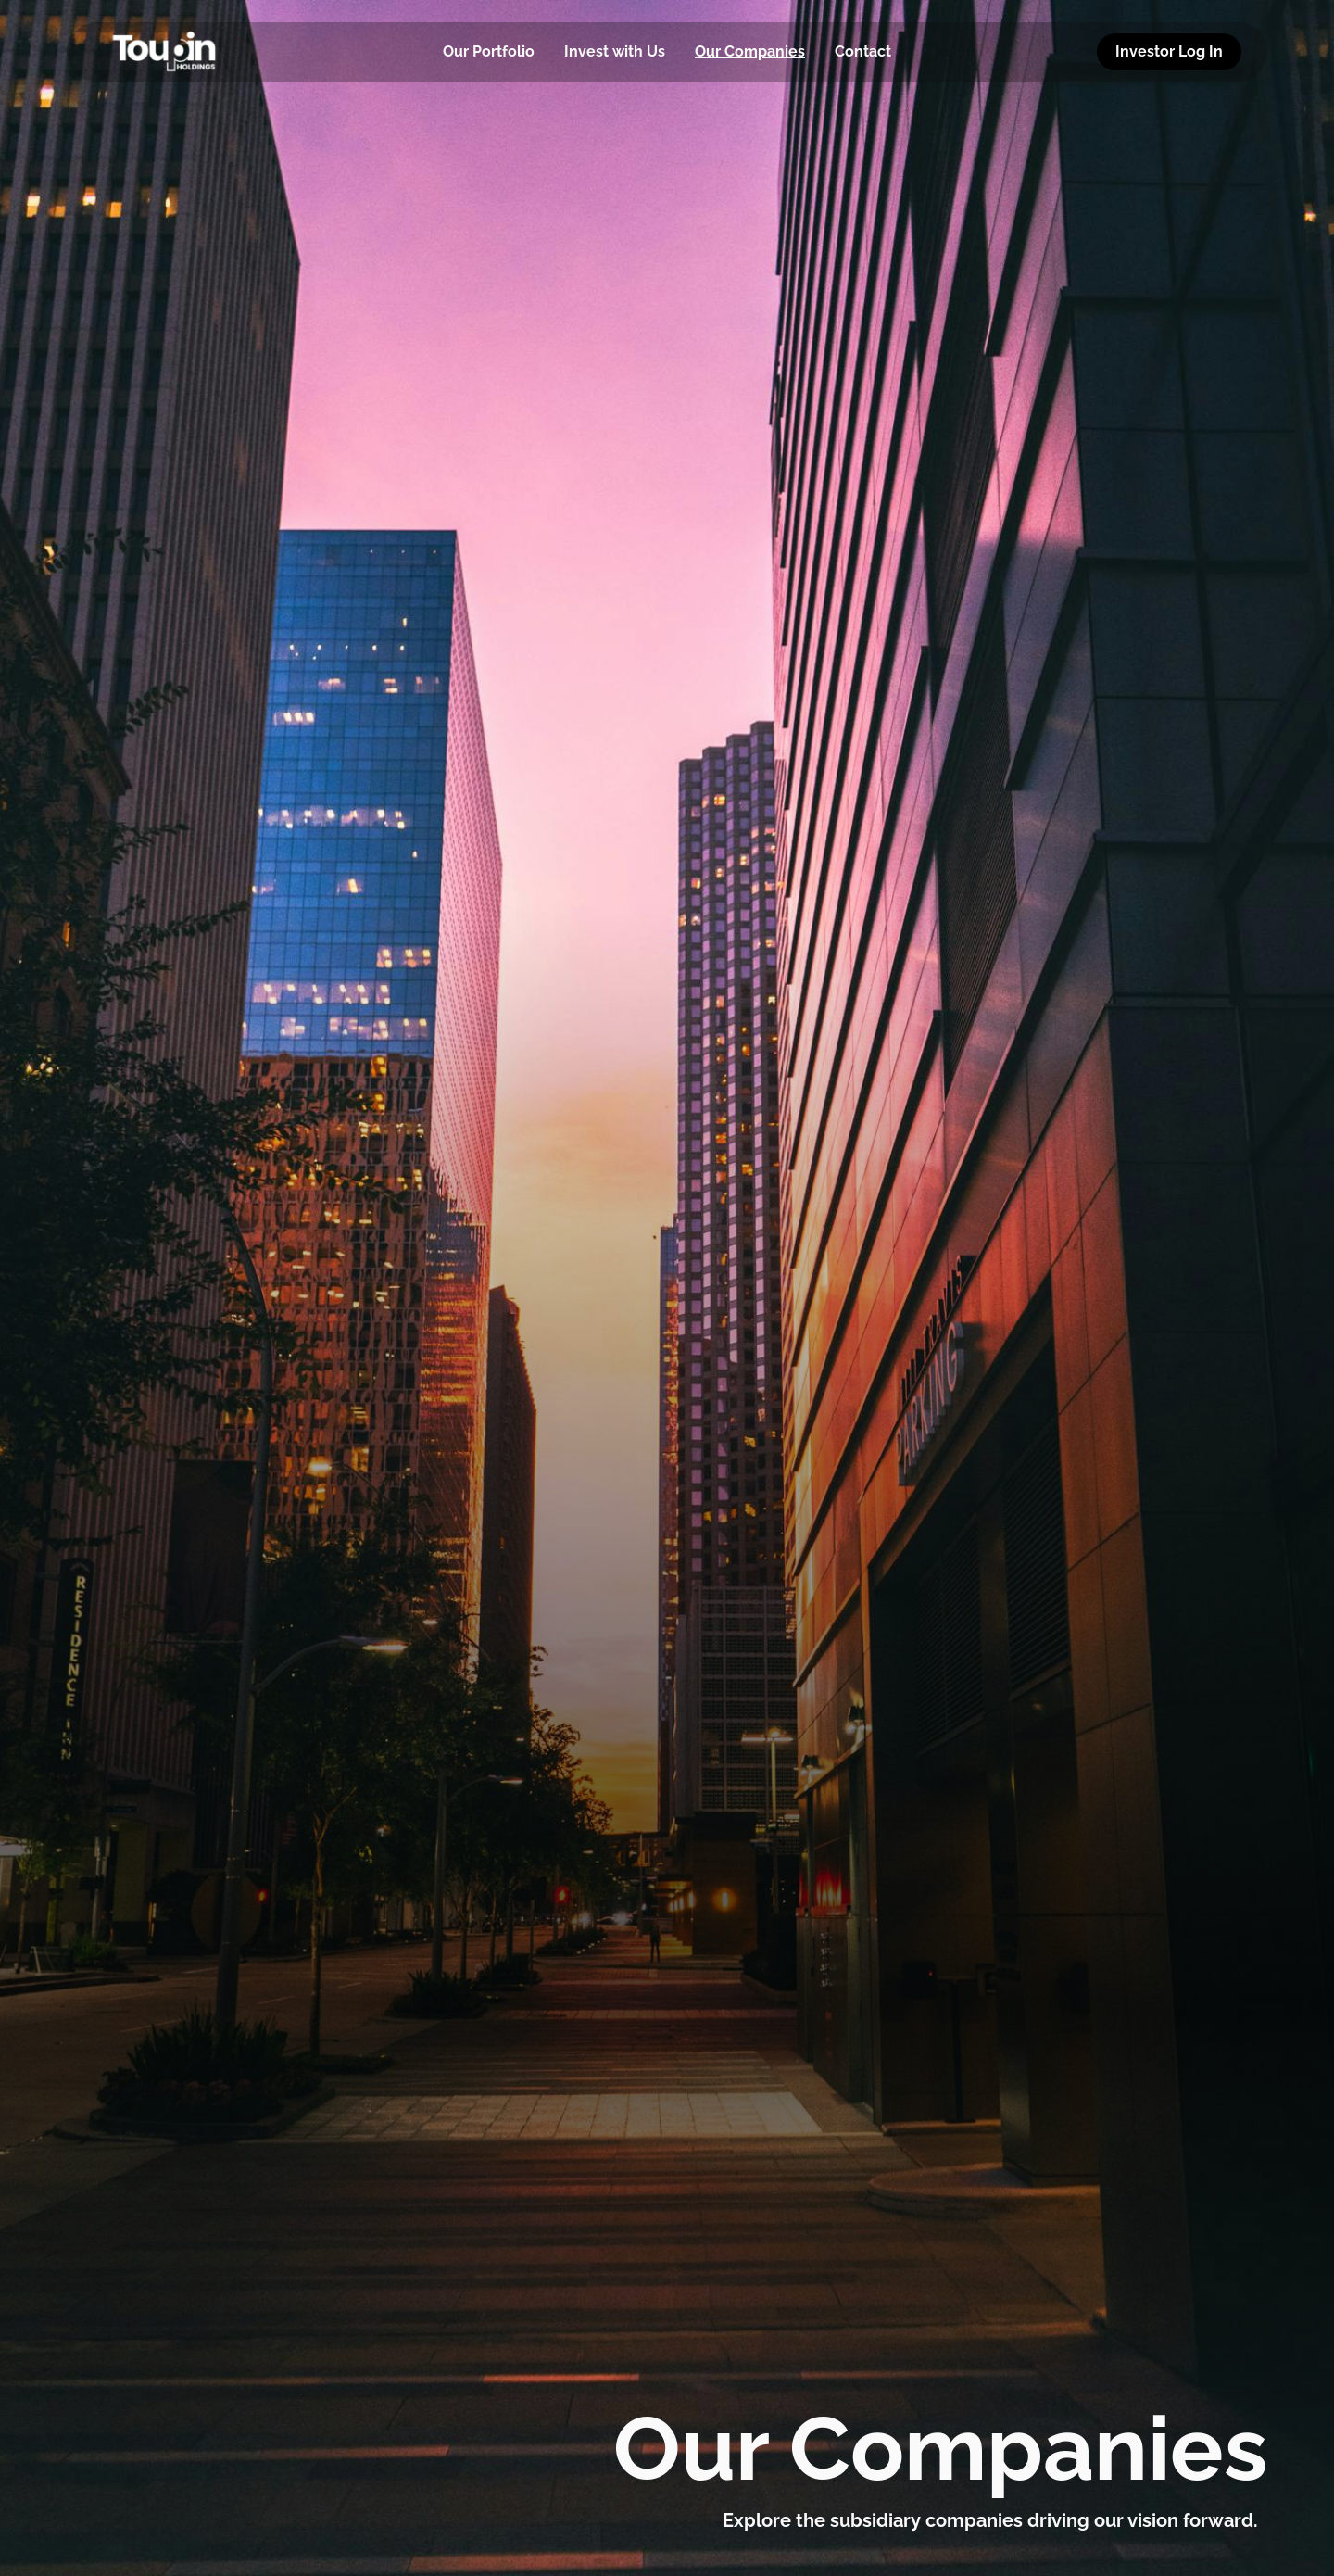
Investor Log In (1169, 51)
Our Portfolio (489, 51)
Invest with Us (614, 51)
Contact (863, 51)
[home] (194, 52)
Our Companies (750, 51)
